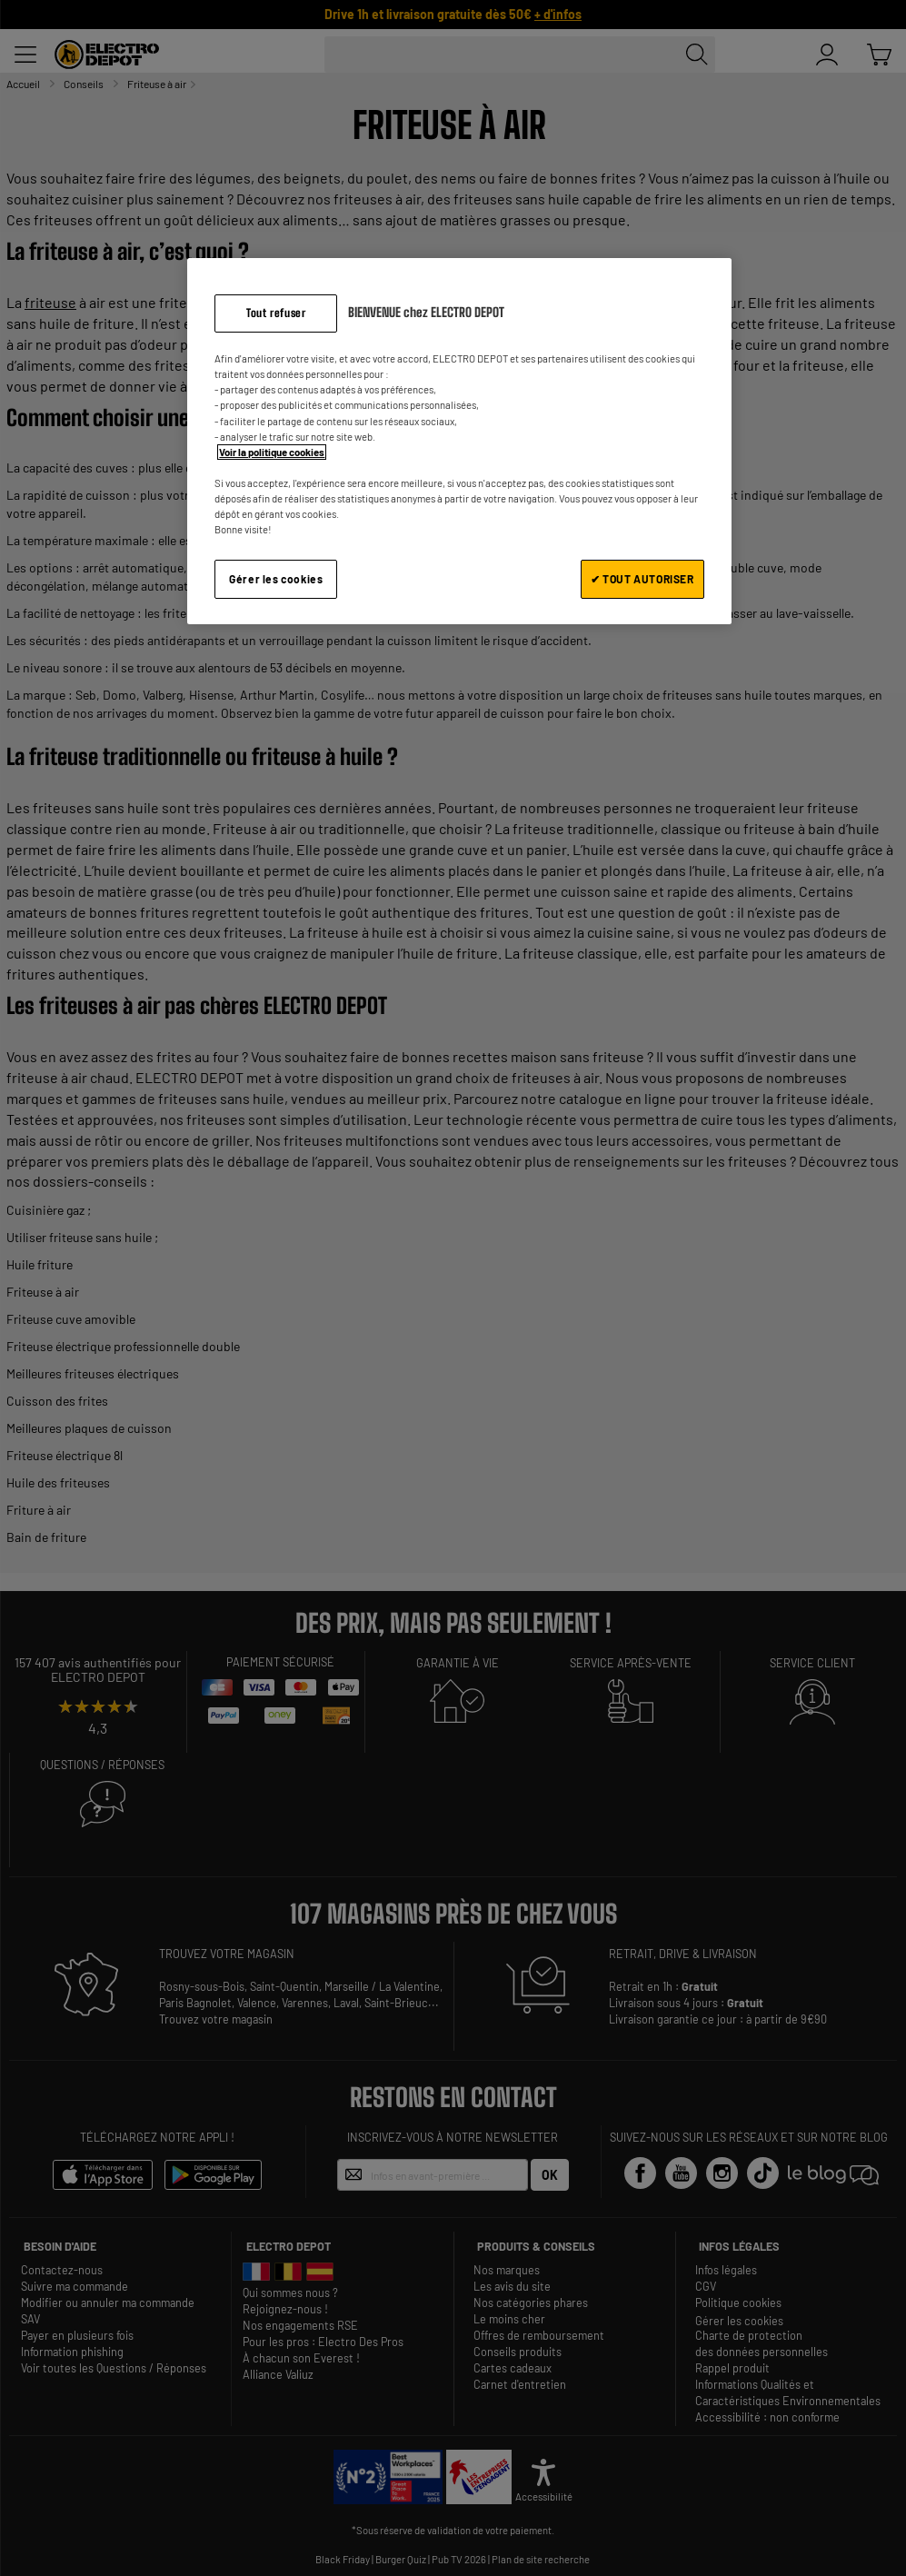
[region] (459, 441)
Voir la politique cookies (271, 452)
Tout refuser (275, 313)
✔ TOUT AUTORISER (642, 578)
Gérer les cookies (276, 578)
